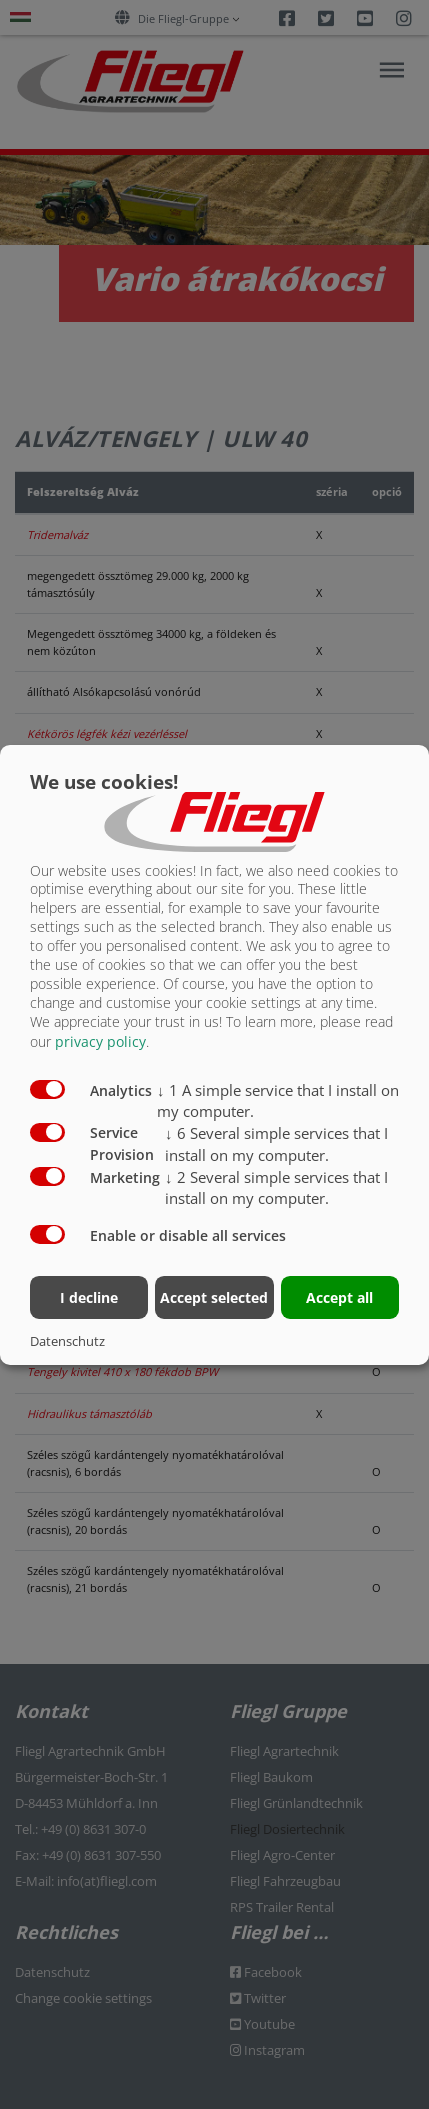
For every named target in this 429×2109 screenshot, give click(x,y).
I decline (89, 1297)
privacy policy (100, 1041)
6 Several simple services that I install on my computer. (276, 1144)
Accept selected (214, 1297)
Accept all (339, 1297)
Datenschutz (67, 1341)
